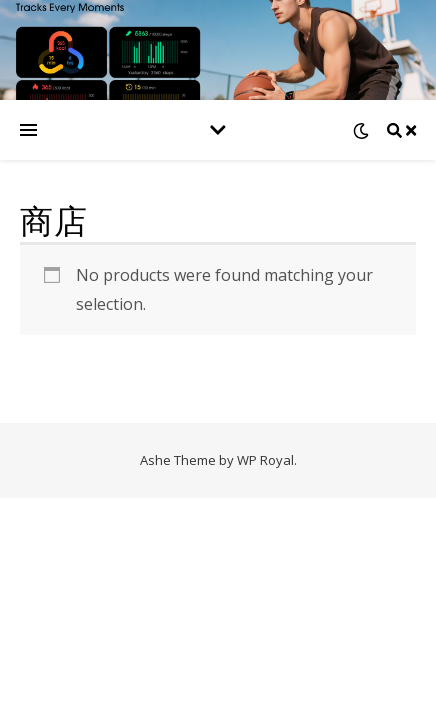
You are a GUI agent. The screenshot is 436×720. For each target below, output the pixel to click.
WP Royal (265, 460)
